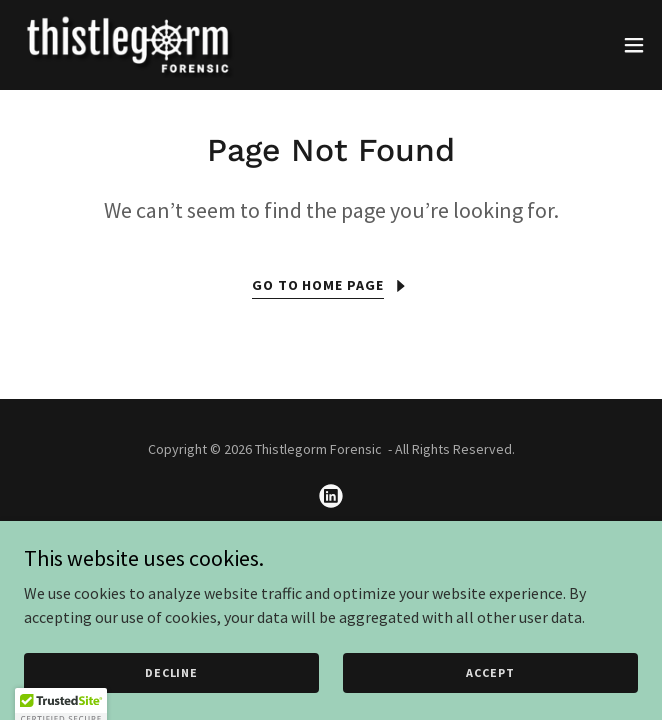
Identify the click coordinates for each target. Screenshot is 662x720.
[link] (128, 45)
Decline (171, 672)
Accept (490, 672)
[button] (634, 45)
